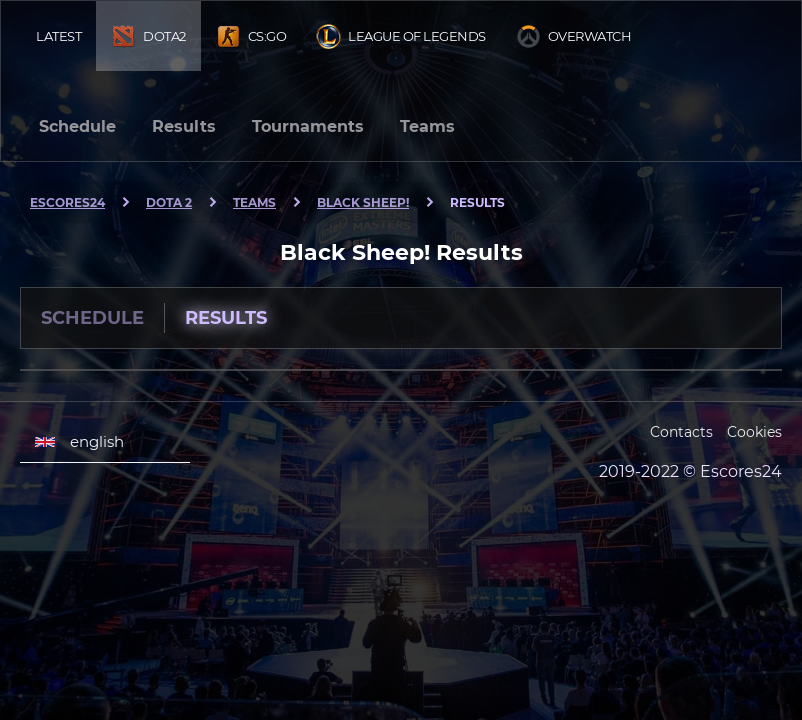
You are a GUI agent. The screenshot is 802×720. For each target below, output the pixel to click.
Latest (58, 36)
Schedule (77, 126)
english (79, 442)
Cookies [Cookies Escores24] (754, 432)
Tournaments (308, 126)
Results (184, 126)
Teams (427, 126)
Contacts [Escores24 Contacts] (681, 432)
